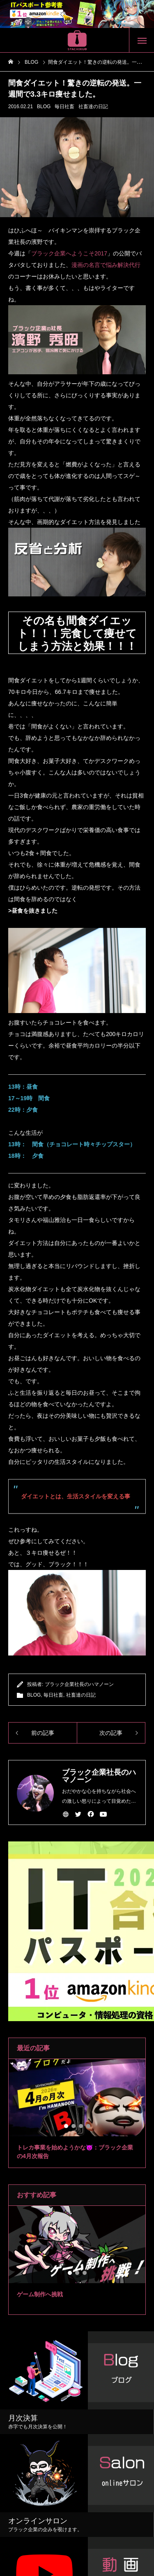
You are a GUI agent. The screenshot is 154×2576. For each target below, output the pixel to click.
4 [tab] (88, 2126)
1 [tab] (66, 2126)
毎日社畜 (64, 106)
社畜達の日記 (93, 106)
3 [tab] (81, 2126)
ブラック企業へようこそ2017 (69, 253)
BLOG (44, 106)
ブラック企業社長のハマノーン (79, 1684)
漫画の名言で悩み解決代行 (105, 265)
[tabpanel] (77, 2113)
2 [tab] (73, 2126)
